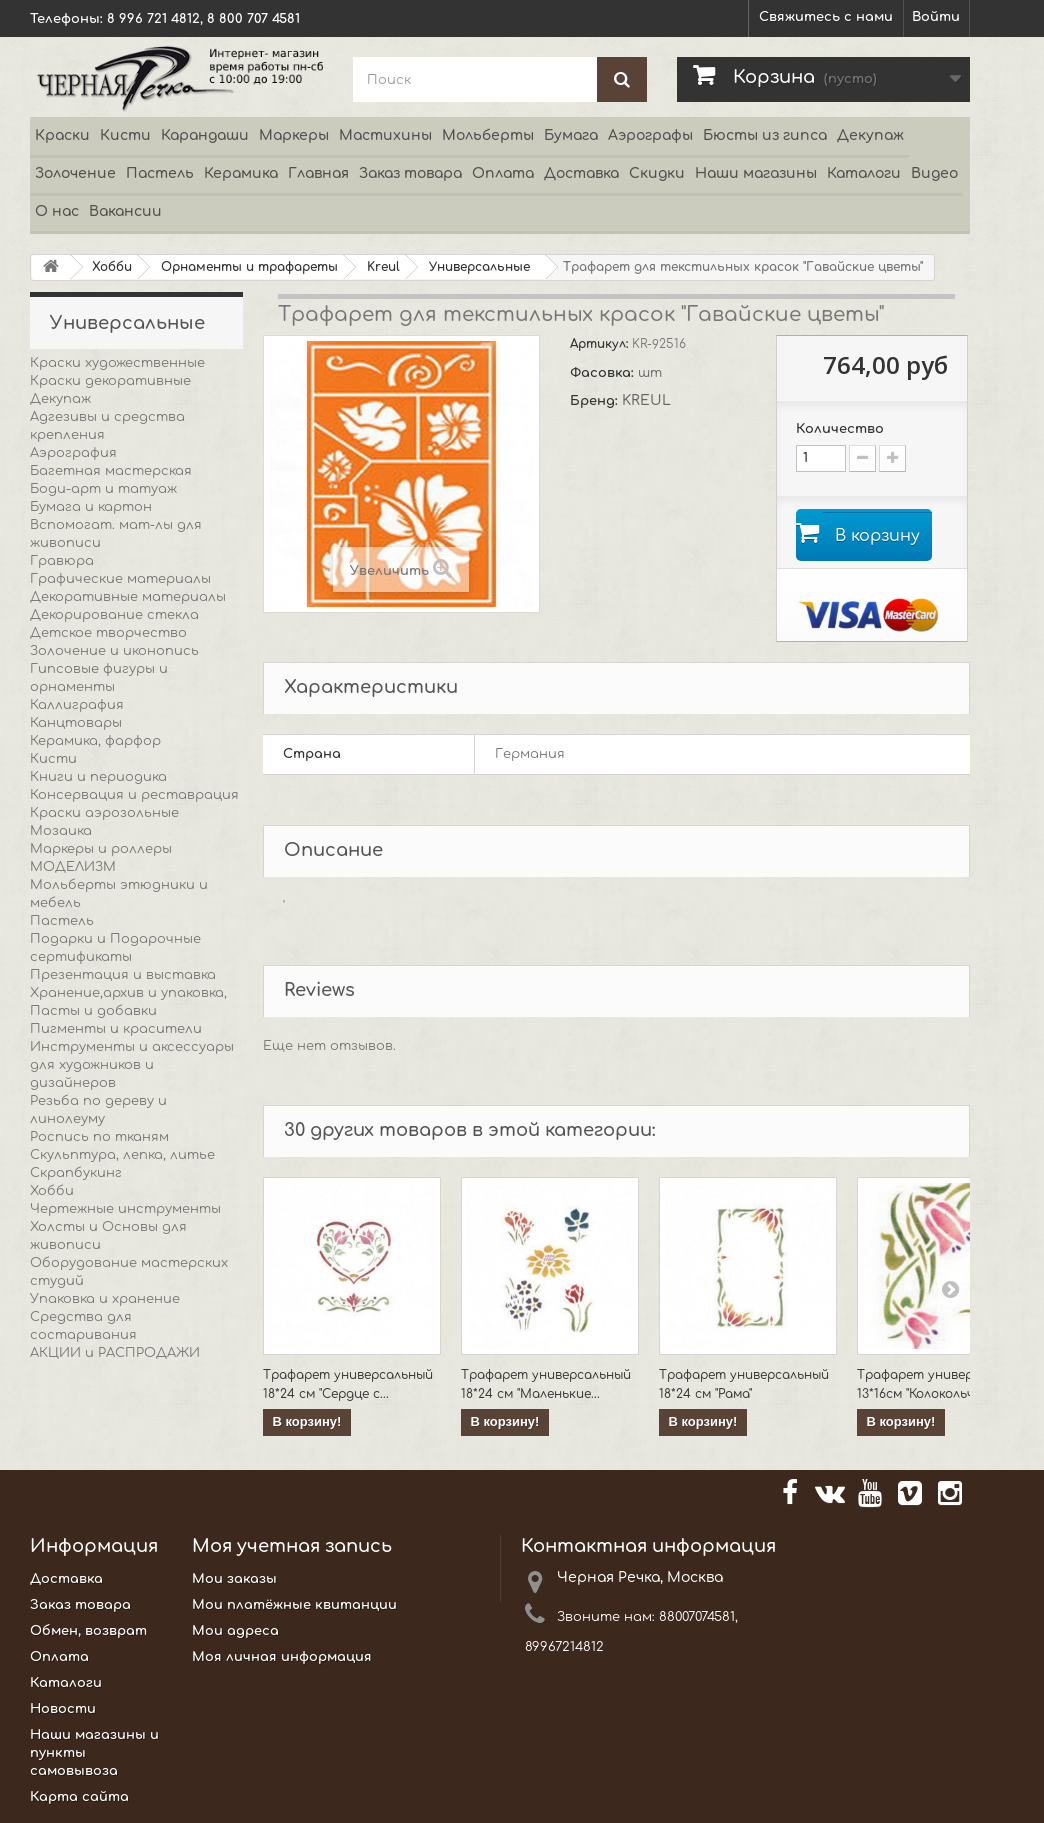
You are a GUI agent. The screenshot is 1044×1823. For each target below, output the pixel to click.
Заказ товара (410, 173)
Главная (318, 173)
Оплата (503, 173)
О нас (57, 211)
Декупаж (870, 135)
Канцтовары (76, 723)
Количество (840, 429)
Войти (936, 17)
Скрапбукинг (76, 1173)
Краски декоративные (110, 381)
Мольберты (488, 135)
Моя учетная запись (292, 1546)
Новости (63, 1709)
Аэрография (73, 453)
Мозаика (61, 831)
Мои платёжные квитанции (294, 1605)
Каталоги (864, 173)
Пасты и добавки (93, 1011)
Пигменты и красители (116, 1029)
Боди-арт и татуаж (103, 489)
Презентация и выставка (123, 975)
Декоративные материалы (128, 597)
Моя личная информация (282, 1657)
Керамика (241, 173)
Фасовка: (604, 373)
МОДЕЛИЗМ (73, 867)
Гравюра (62, 561)
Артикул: (601, 344)
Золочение (75, 173)
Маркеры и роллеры (101, 849)
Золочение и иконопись (114, 651)
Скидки (657, 173)
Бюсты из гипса (765, 135)
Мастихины (385, 135)
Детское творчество (108, 633)
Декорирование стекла (114, 615)
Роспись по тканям (99, 1137)
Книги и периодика (98, 777)
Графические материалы (120, 579)
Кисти (125, 135)
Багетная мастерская (111, 471)
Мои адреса (235, 1631)
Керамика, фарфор (95, 741)
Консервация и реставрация (134, 795)
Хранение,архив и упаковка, (128, 993)
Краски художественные (117, 363)
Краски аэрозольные (104, 813)
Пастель (160, 173)
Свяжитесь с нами (826, 17)
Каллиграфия (77, 705)
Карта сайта (79, 1797)
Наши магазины (756, 173)
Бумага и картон (91, 507)
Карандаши (205, 135)
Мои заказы (234, 1579)
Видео (934, 173)
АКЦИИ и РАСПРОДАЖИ (115, 1353)
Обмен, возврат (88, 1631)
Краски (62, 135)
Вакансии (125, 211)
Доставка (581, 173)
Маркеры (294, 135)
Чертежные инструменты (125, 1209)
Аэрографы (650, 135)
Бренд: (596, 401)
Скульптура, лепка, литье (122, 1155)
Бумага (571, 135)
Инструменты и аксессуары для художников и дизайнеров (132, 1065)
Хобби (52, 1191)
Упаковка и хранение (105, 1299)
